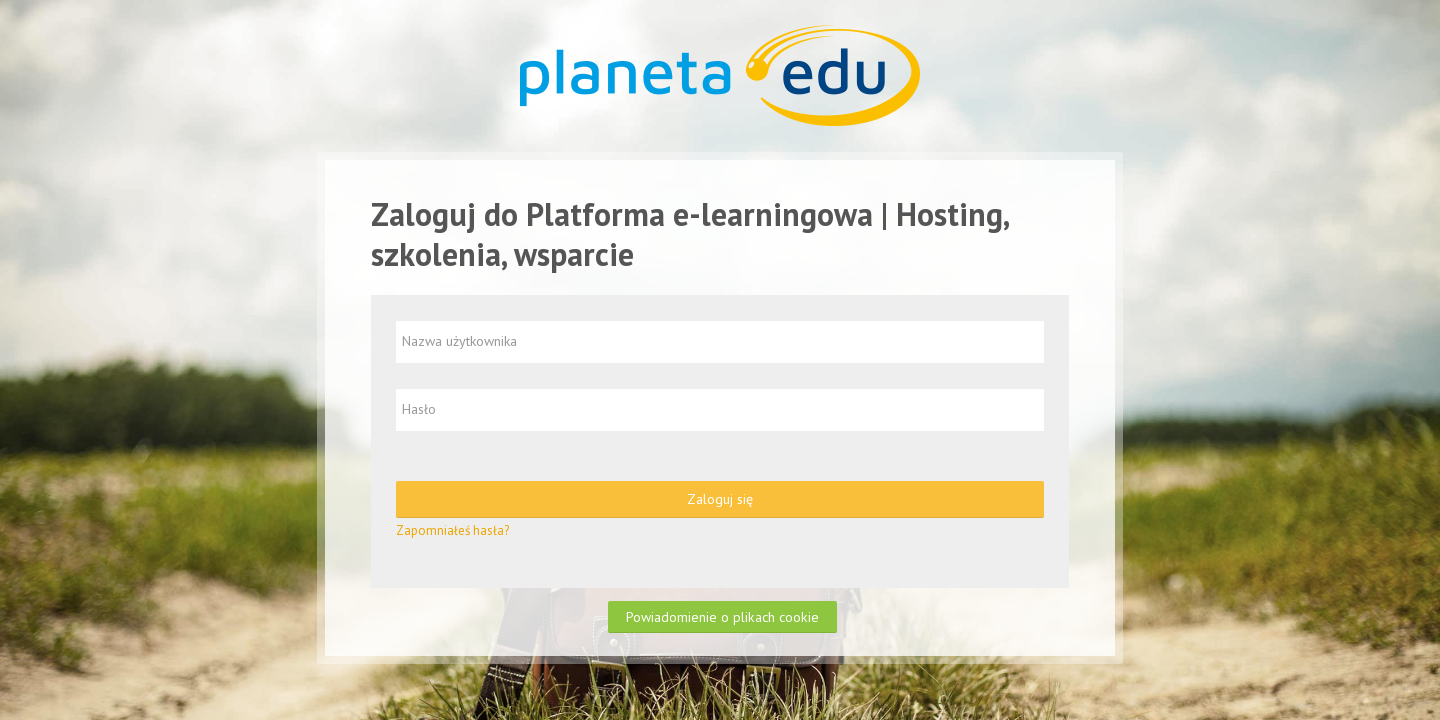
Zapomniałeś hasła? (452, 530)
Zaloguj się (720, 499)
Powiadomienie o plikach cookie (722, 617)
